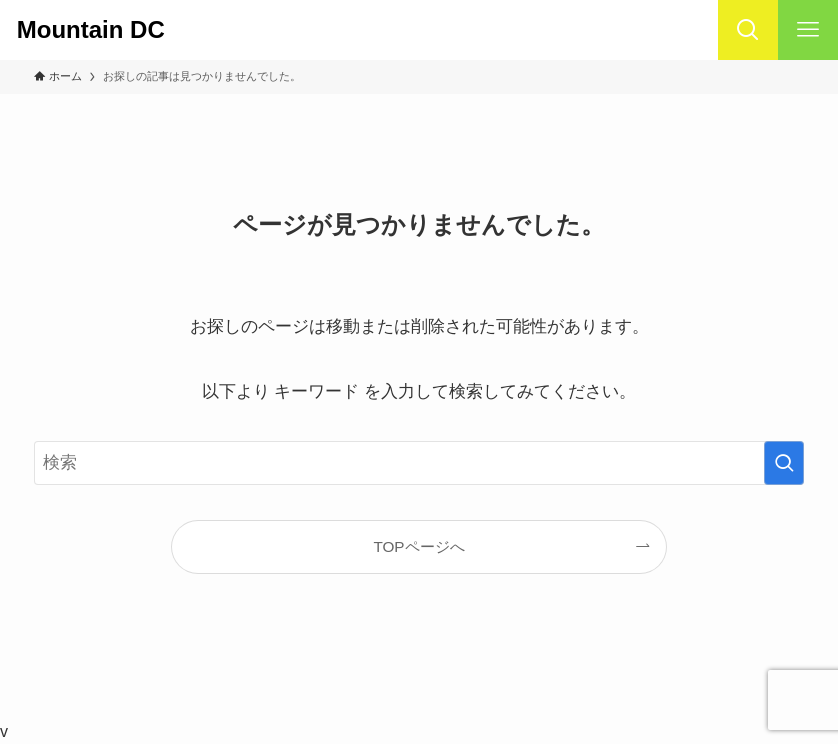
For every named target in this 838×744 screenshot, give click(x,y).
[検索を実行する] (784, 463)
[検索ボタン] (748, 30)
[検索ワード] (419, 463)
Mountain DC (103, 30)
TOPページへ (418, 546)
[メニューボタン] (808, 30)
